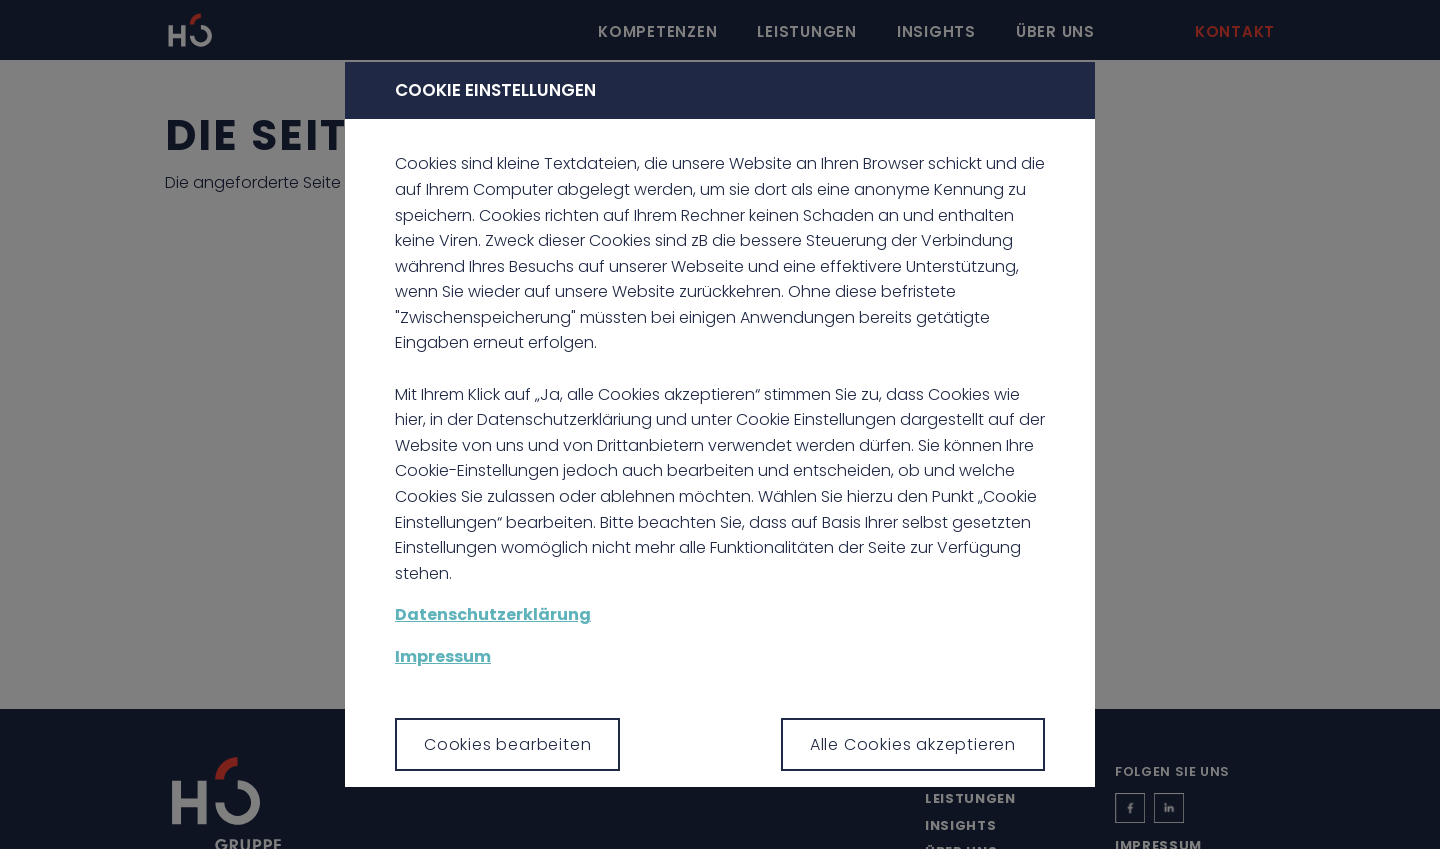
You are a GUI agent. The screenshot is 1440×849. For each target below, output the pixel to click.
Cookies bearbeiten (507, 744)
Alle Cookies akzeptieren (913, 744)
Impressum (443, 656)
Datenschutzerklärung (493, 614)
